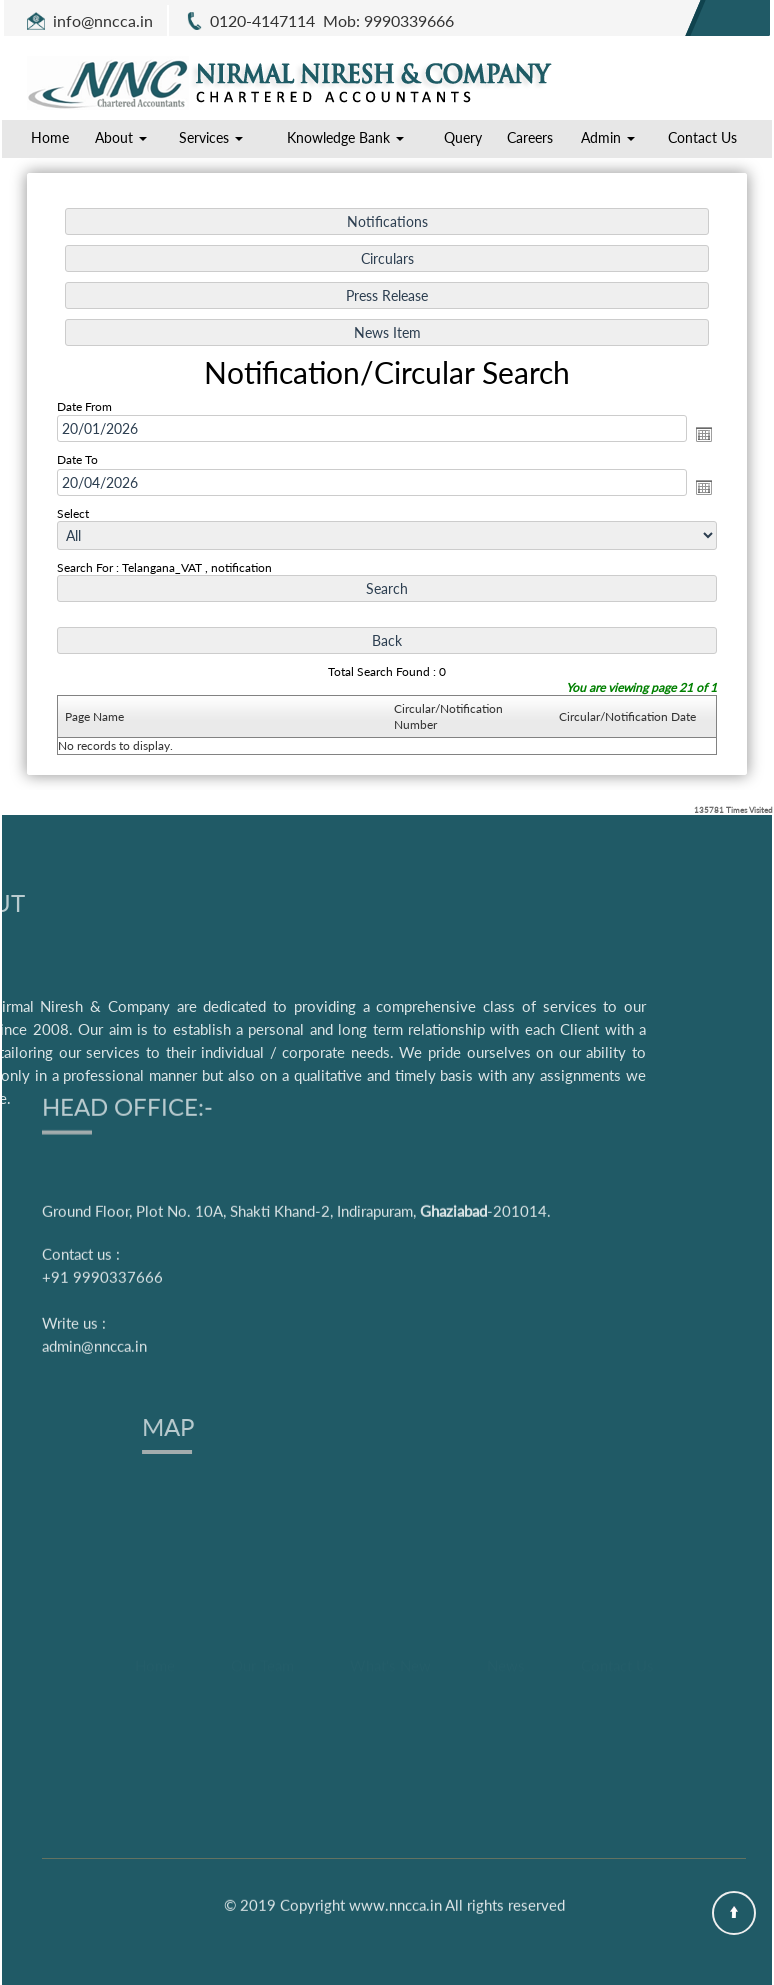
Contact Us (702, 137)
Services (211, 137)
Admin (608, 137)
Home (50, 137)
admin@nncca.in (94, 1235)
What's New (390, 1720)
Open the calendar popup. (704, 434)
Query (463, 137)
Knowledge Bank (345, 137)
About (121, 137)
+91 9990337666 (102, 1166)
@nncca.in (117, 20)
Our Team (262, 1720)
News (506, 1720)
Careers (530, 137)
